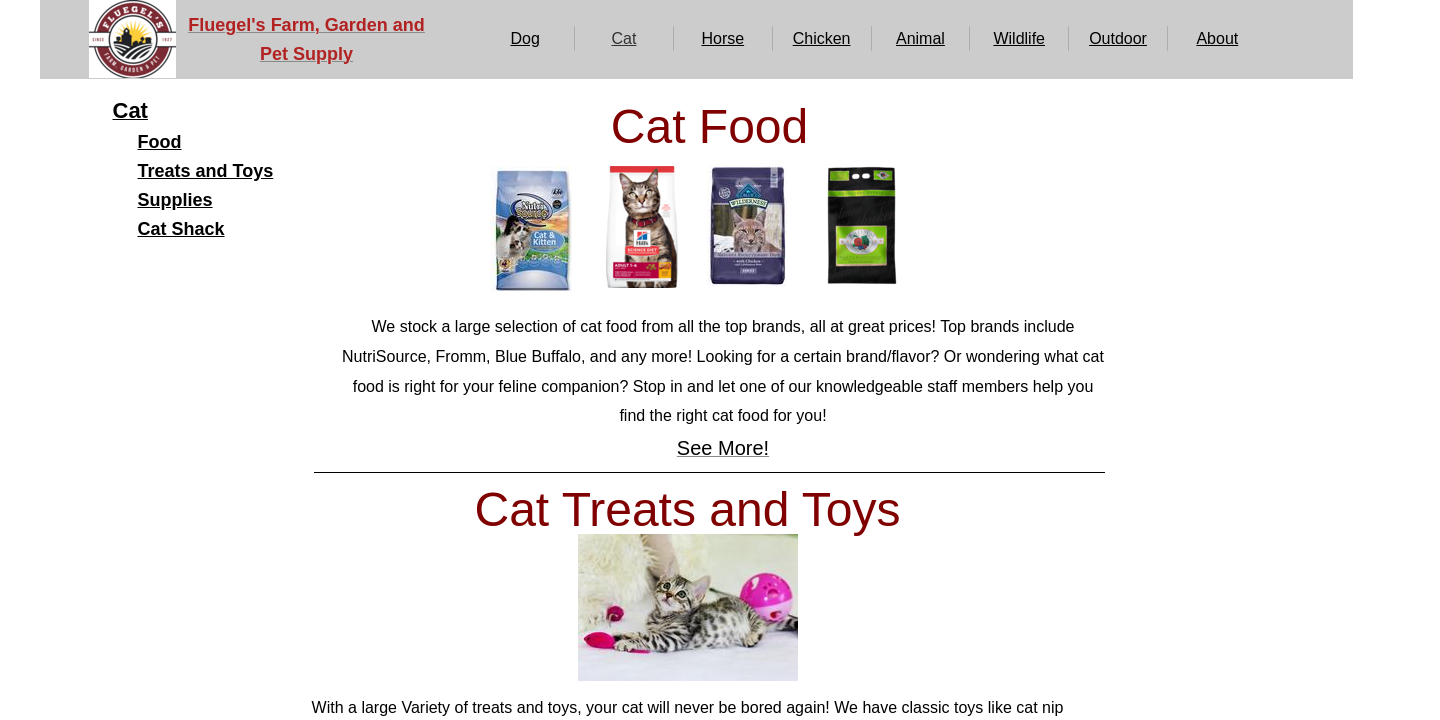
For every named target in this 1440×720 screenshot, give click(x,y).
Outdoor (1118, 38)
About (1217, 38)
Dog (524, 38)
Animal (920, 38)
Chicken (822, 38)
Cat (624, 38)
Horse (722, 38)
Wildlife (1019, 38)
